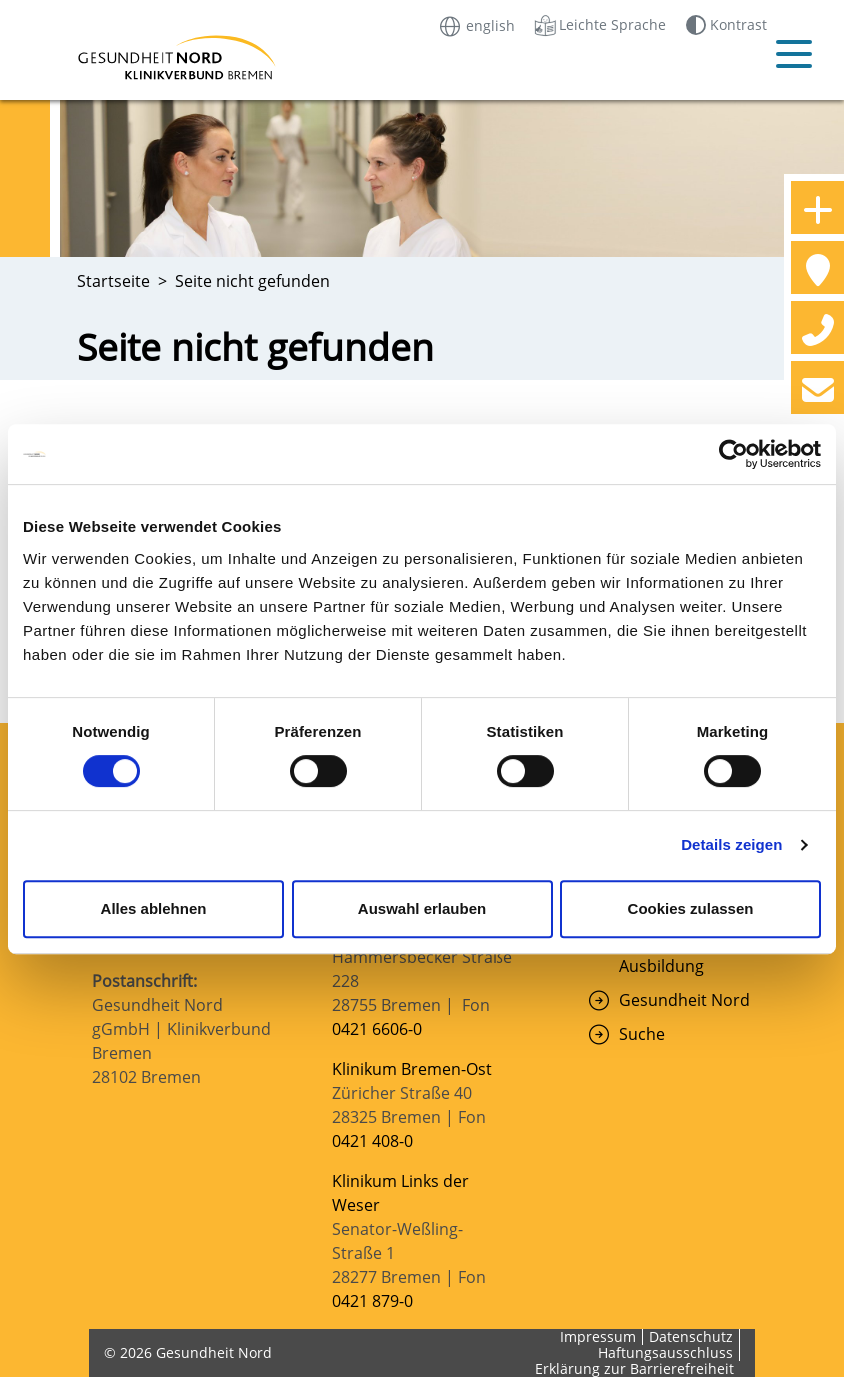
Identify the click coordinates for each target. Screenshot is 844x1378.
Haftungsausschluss (665, 1352)
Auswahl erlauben (422, 908)
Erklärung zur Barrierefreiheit (634, 1368)
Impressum (598, 1336)
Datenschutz (691, 1336)
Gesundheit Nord (684, 1000)
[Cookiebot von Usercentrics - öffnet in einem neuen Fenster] (733, 454)
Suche (642, 1034)
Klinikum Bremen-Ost (412, 1069)
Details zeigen (731, 844)
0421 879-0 (372, 1301)
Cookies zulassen (691, 908)
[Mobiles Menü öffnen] (794, 54)
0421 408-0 (372, 1141)
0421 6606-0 (377, 1029)
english (476, 24)
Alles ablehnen (154, 908)
